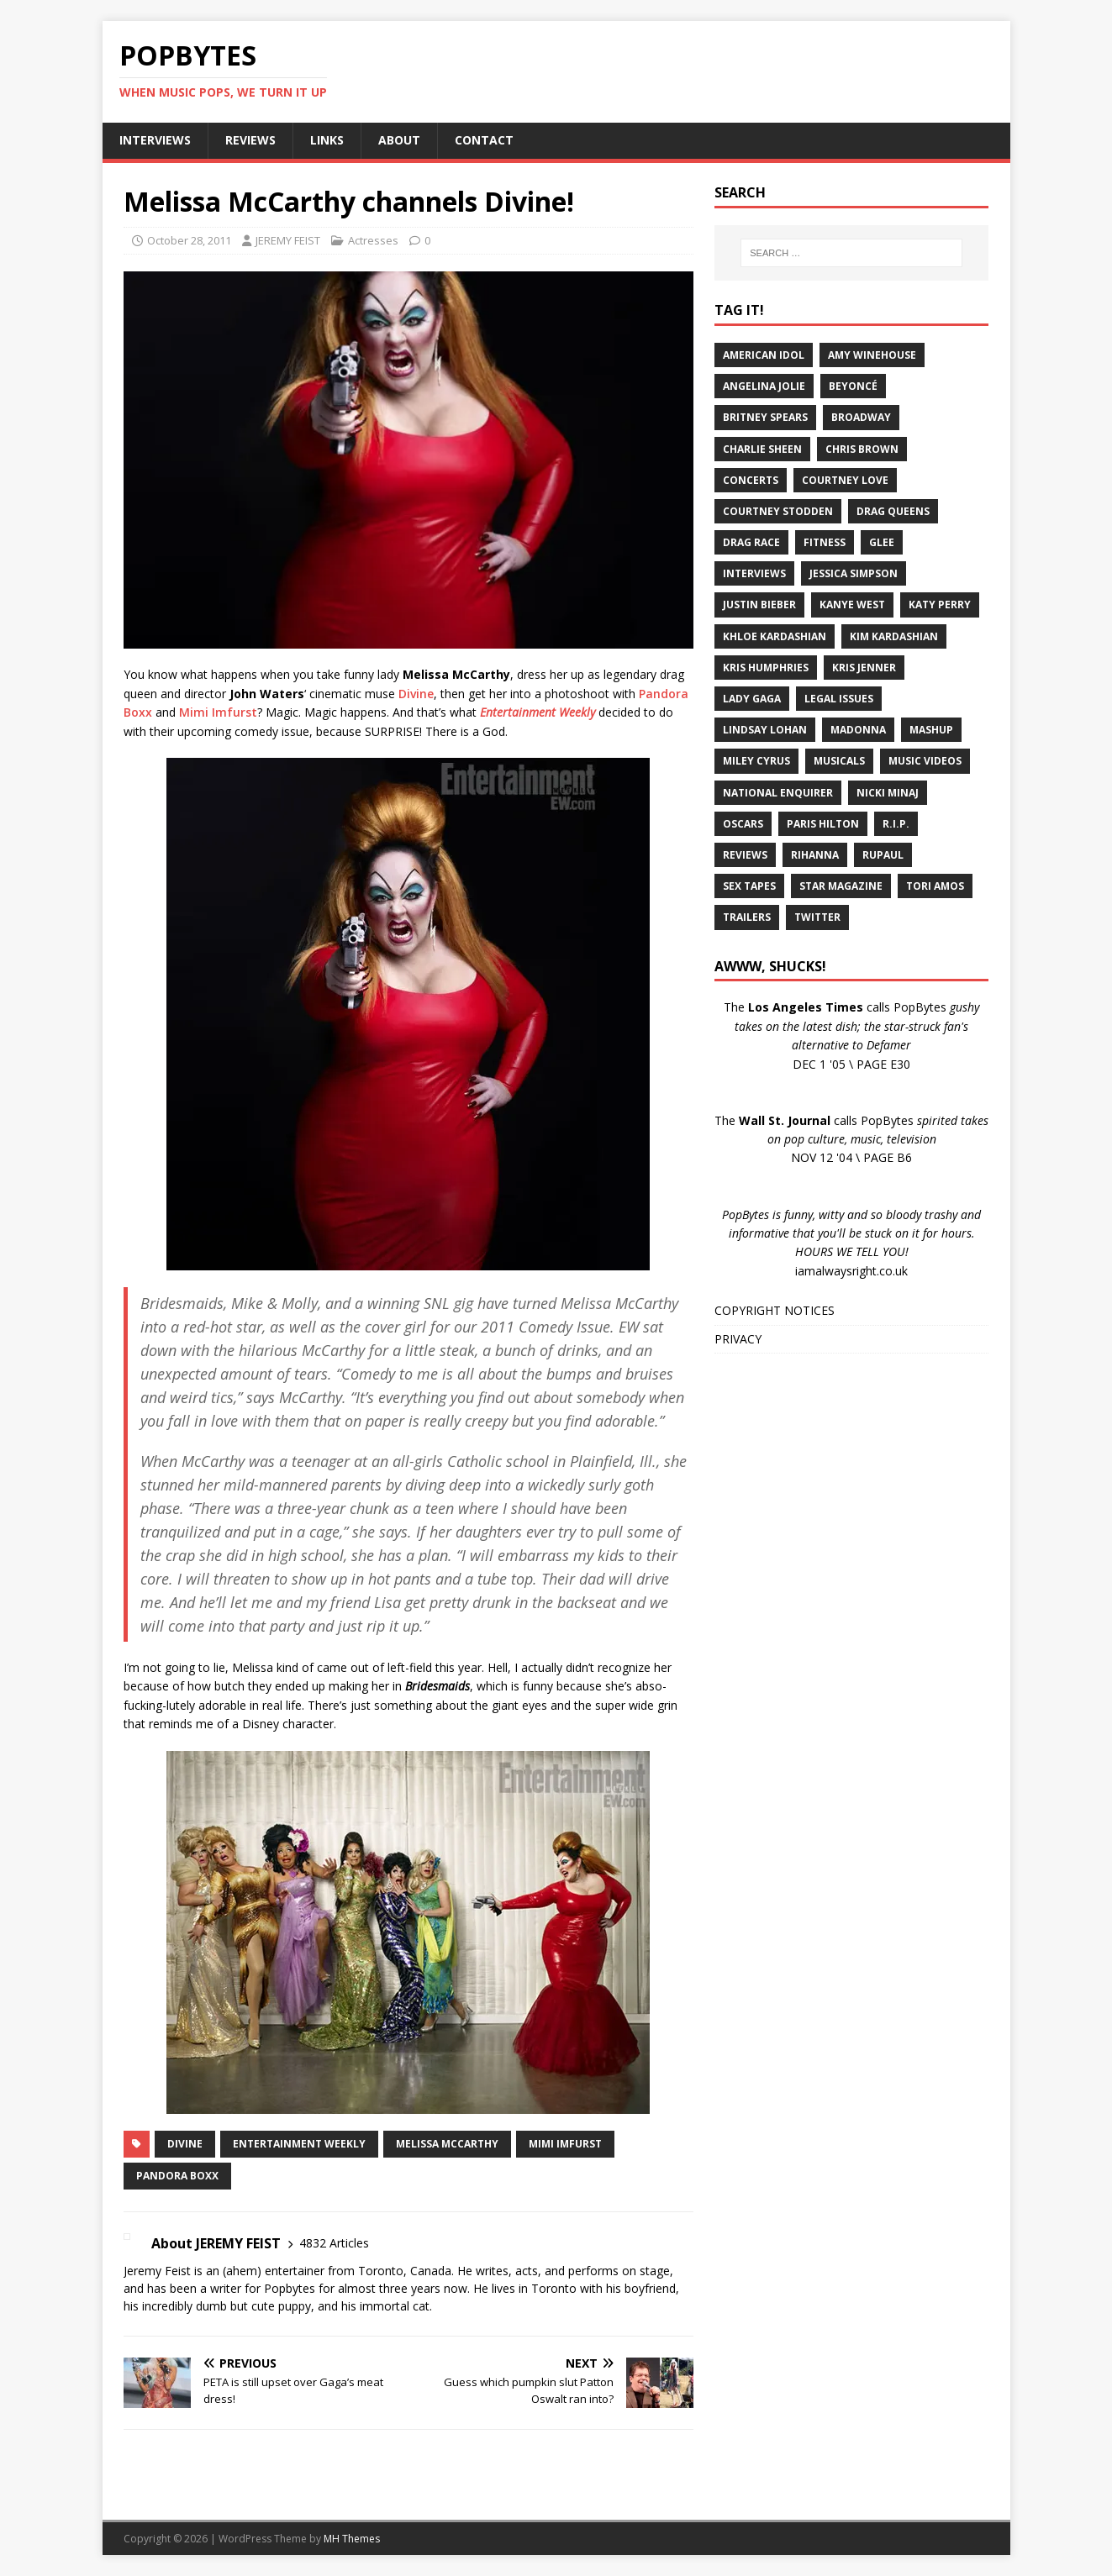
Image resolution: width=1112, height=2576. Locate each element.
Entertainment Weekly (299, 2144)
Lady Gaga (752, 698)
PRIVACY (738, 1339)
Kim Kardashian (894, 636)
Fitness (825, 542)
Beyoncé (853, 386)
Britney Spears (765, 417)
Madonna (858, 730)
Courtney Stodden (778, 511)
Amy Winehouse (872, 355)
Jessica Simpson (853, 573)
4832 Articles (334, 2243)
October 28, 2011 (189, 240)
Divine (416, 694)
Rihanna (815, 855)
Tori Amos (935, 886)
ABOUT (399, 140)
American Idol (763, 355)
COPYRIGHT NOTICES (774, 1310)
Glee (881, 542)
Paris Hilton (823, 824)
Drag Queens (893, 511)
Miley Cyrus (756, 761)
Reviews (745, 855)
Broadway (861, 417)
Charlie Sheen (762, 449)
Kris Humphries (766, 667)
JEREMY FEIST (288, 240)
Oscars (743, 824)
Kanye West (852, 604)
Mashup (931, 730)
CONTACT (484, 140)
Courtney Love (845, 480)
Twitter (817, 917)
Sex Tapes (749, 886)
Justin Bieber (759, 604)
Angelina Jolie (764, 386)
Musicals (839, 761)
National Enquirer (778, 793)
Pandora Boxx (177, 2176)
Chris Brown (862, 449)
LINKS (327, 140)
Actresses (373, 240)
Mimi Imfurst (218, 712)
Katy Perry (940, 604)
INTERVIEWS (155, 140)
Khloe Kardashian (774, 636)
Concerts (750, 480)
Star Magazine (841, 886)
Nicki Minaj (887, 793)
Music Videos (925, 761)
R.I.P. (896, 824)
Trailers (747, 917)
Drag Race (751, 542)
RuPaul (883, 855)
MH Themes (352, 2538)
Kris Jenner (864, 667)
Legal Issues (838, 698)
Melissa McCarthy (447, 2144)
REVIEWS (250, 140)
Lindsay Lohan (765, 730)
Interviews (754, 573)
